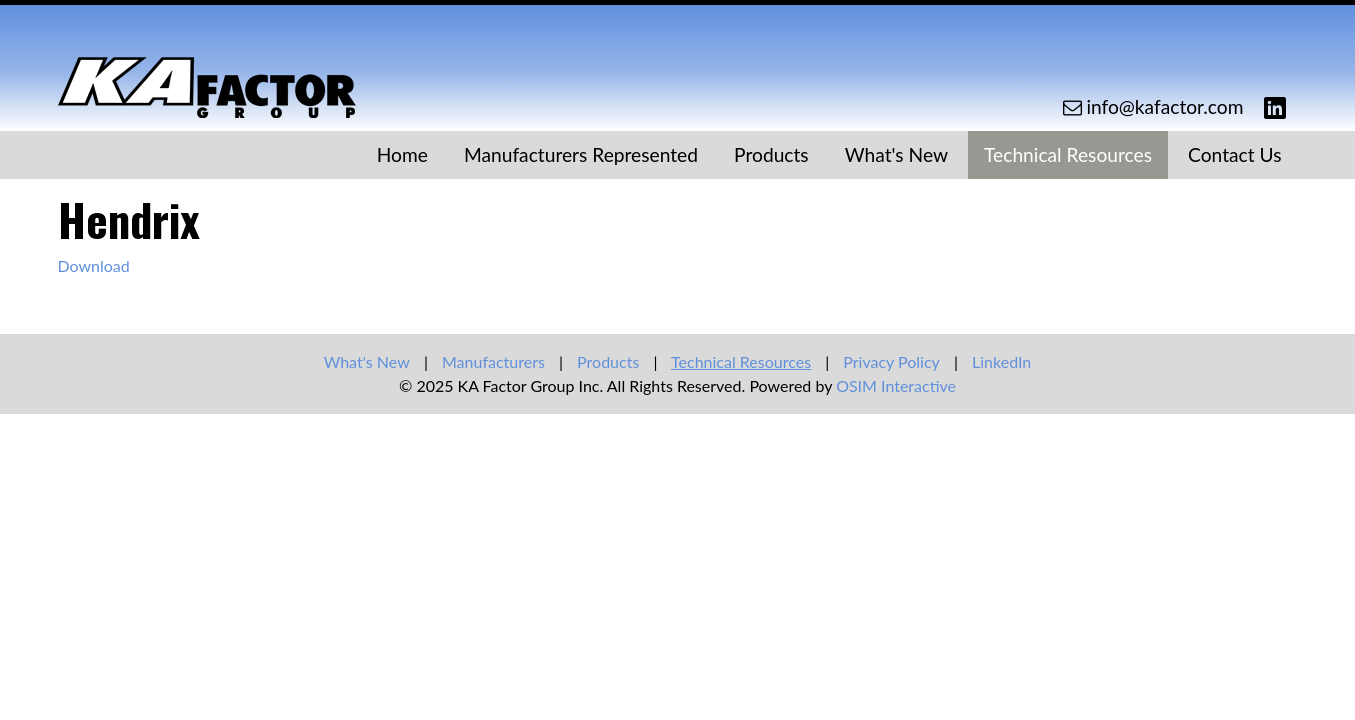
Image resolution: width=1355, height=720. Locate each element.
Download (94, 265)
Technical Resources (1068, 154)
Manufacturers (493, 361)
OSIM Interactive (896, 385)
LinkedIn (1001, 361)
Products (771, 154)
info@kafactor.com (1164, 106)
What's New (896, 154)
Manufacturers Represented (581, 154)
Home (402, 154)
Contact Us (1234, 154)
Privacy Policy (891, 361)
